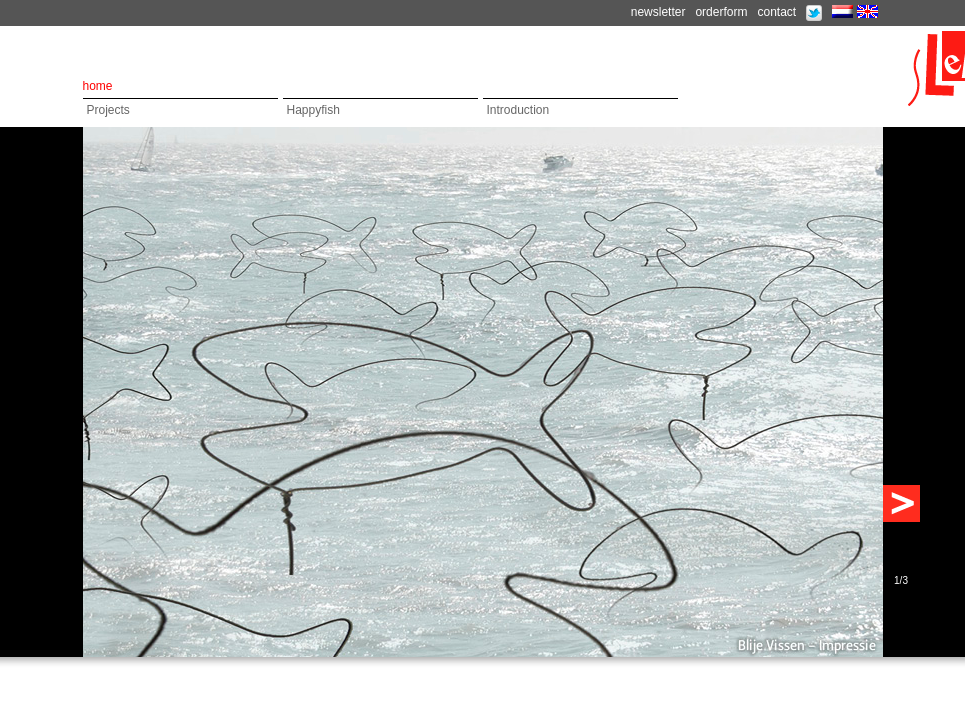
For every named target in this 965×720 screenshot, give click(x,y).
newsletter (658, 12)
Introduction (518, 110)
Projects (108, 110)
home (98, 86)
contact (776, 12)
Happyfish (313, 110)
